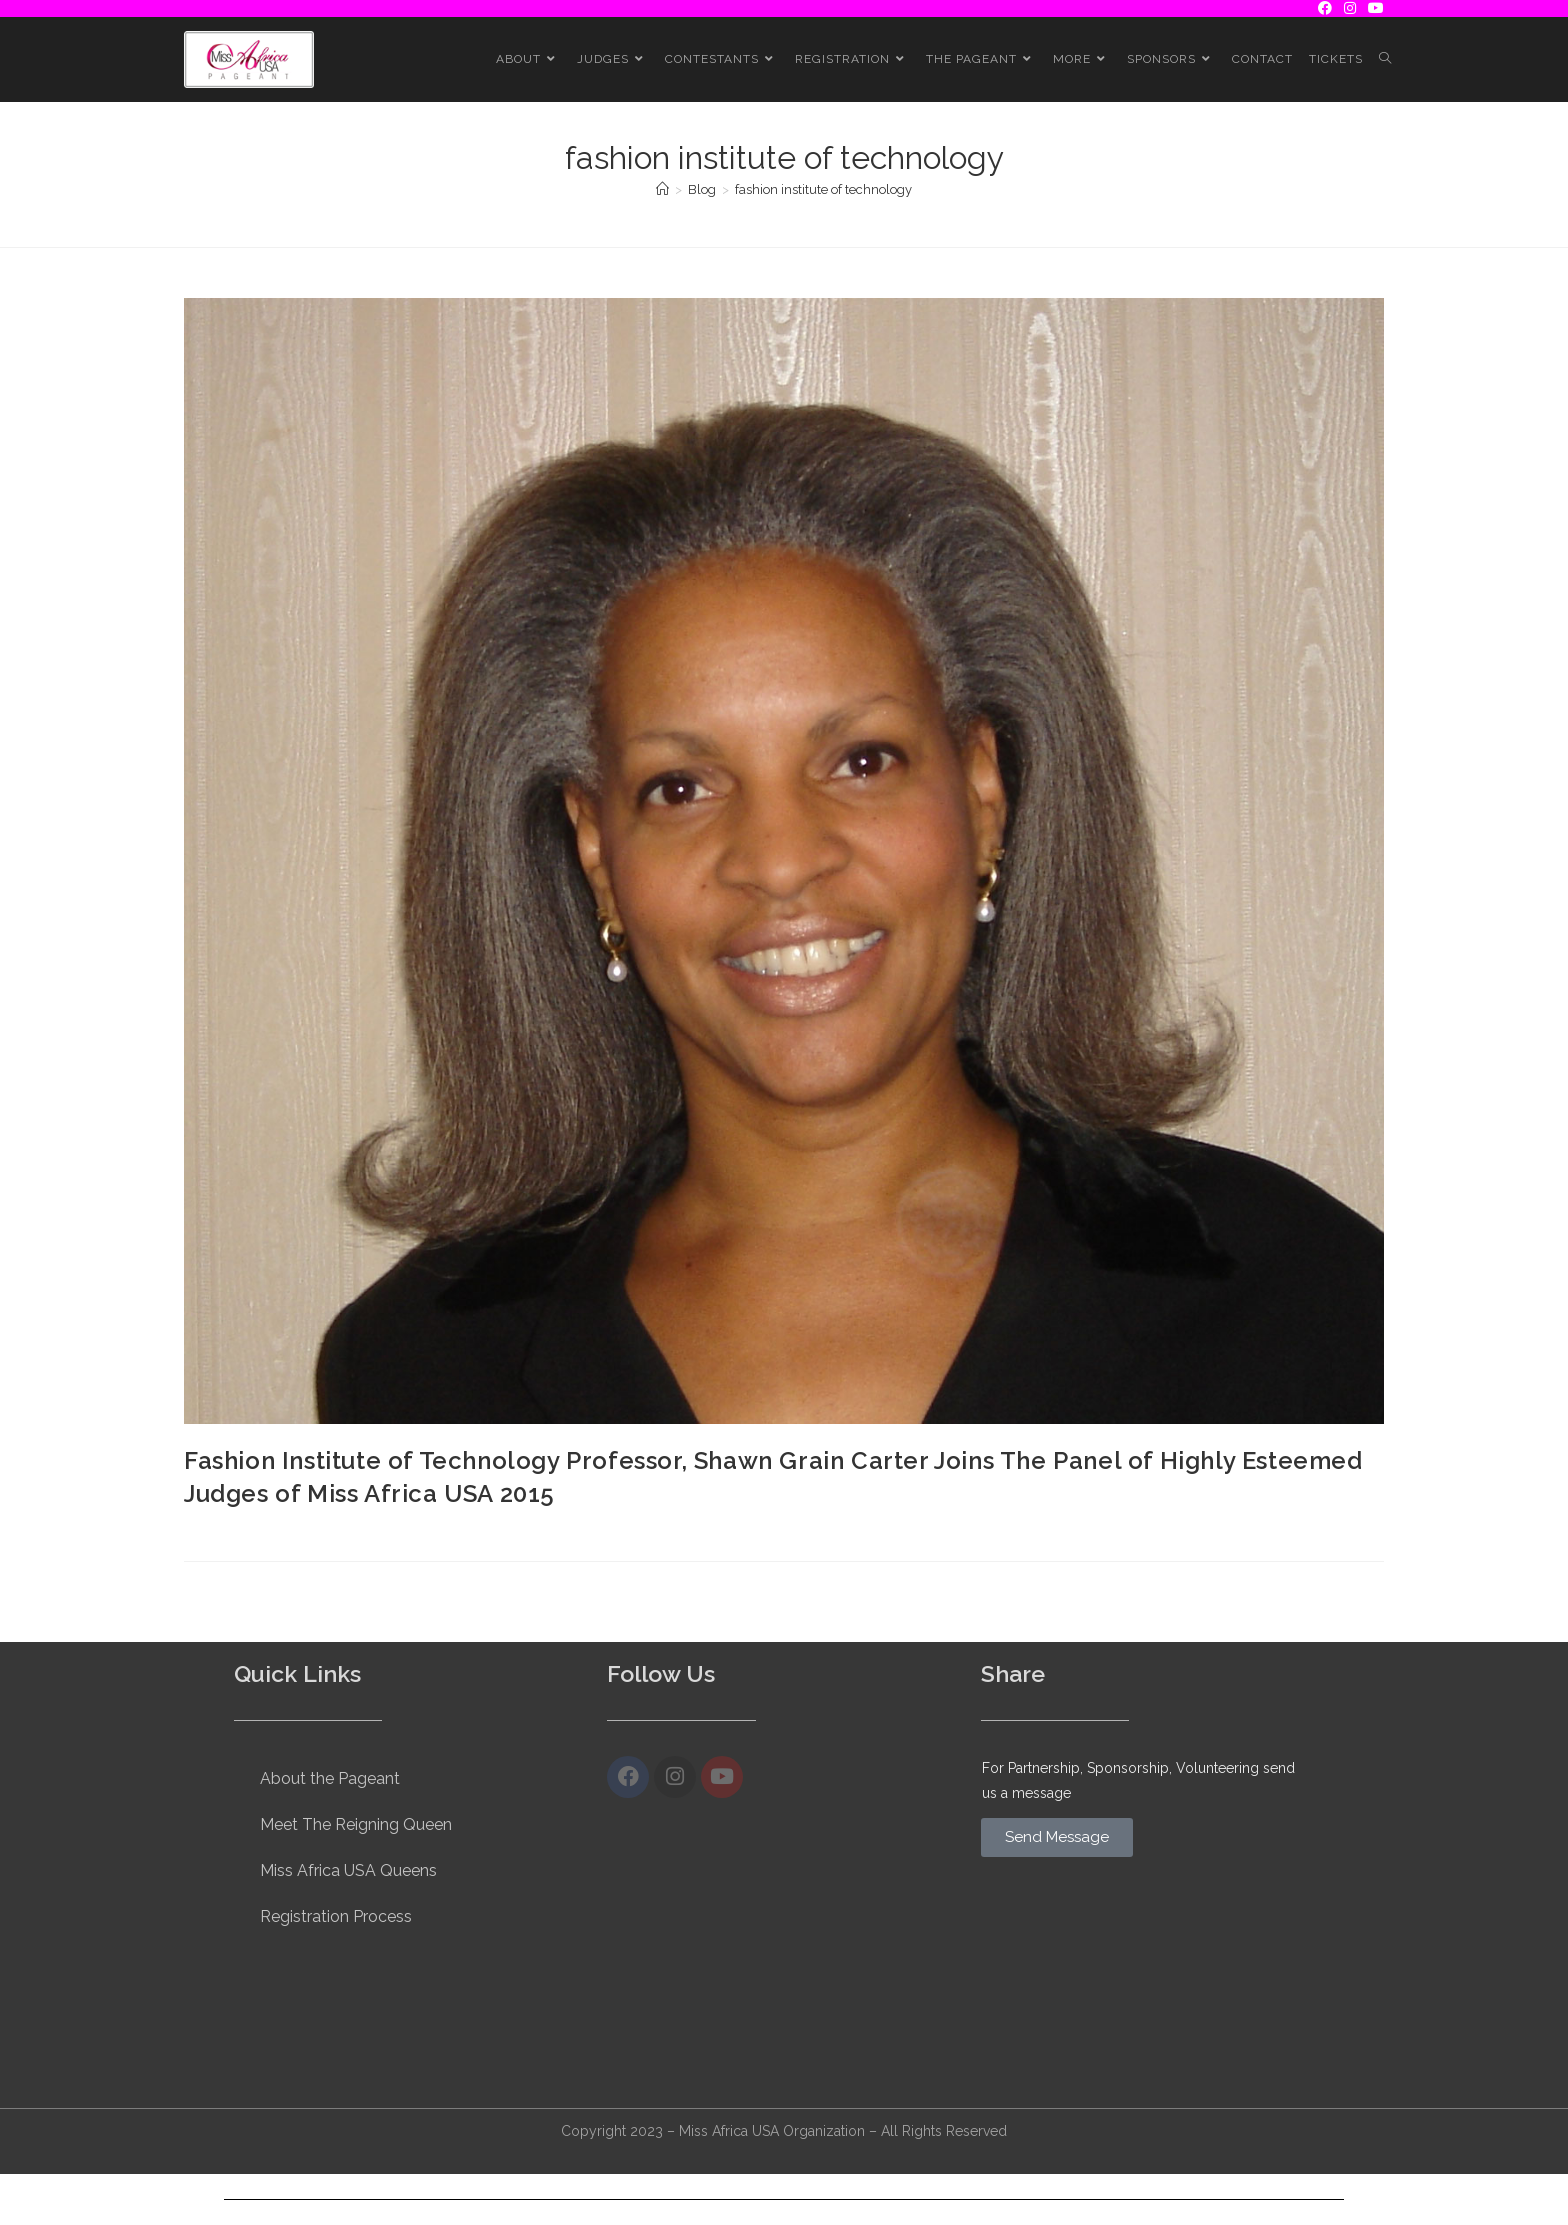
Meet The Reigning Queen (356, 1824)
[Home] (662, 189)
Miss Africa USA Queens (348, 1870)
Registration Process (336, 1916)
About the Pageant (330, 1778)
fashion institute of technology (823, 189)
